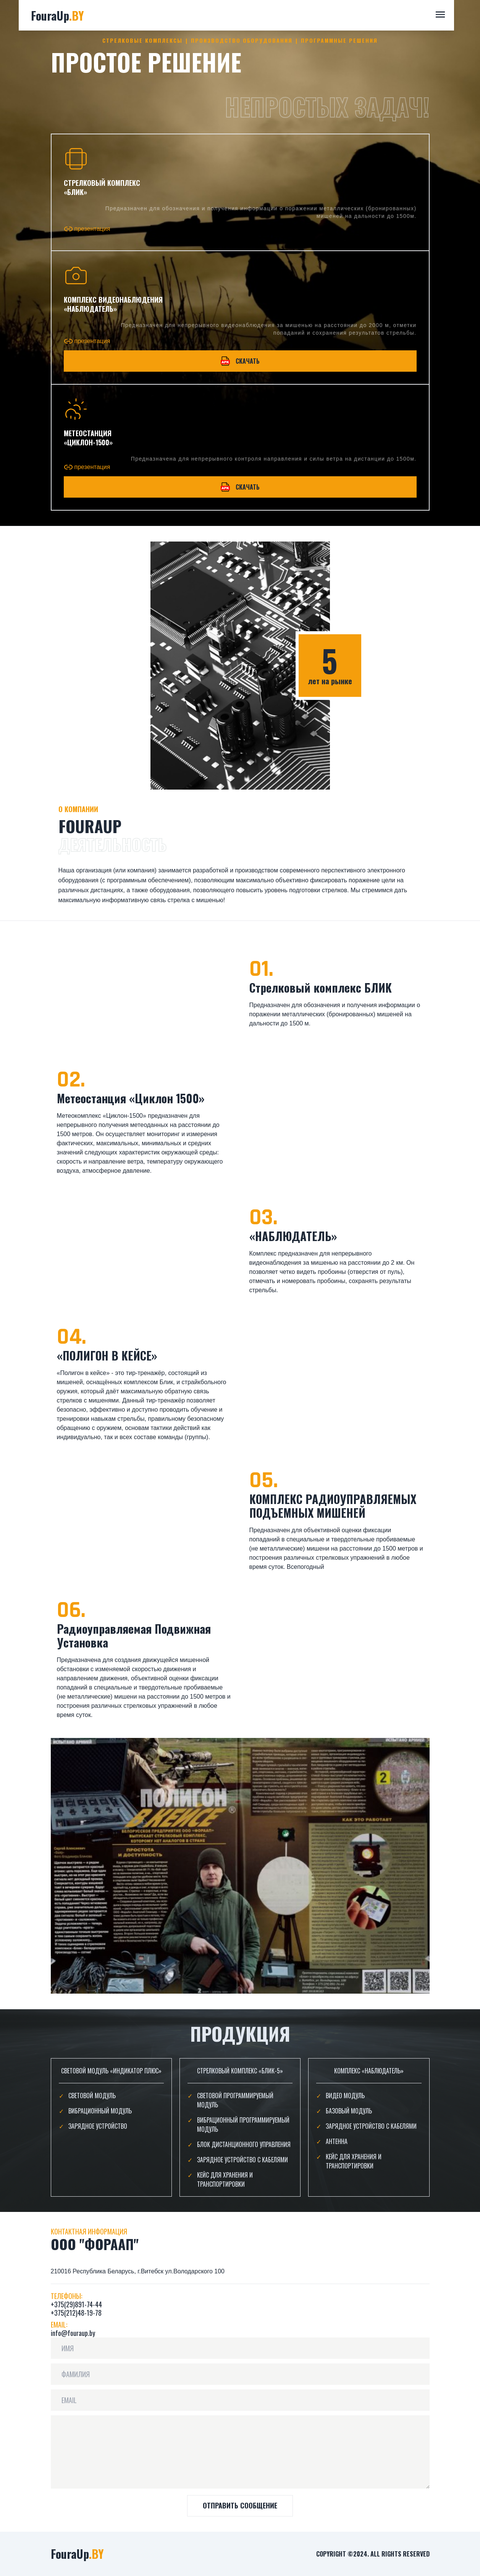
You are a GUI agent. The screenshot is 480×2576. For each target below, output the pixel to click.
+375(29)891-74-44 (76, 2304)
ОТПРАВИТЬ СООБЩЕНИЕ (240, 2505)
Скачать (240, 361)
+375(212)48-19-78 (76, 2312)
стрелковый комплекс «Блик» (102, 187)
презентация (87, 229)
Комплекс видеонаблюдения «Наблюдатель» (113, 304)
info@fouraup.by (73, 2333)
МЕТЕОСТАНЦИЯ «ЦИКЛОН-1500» (88, 437)
